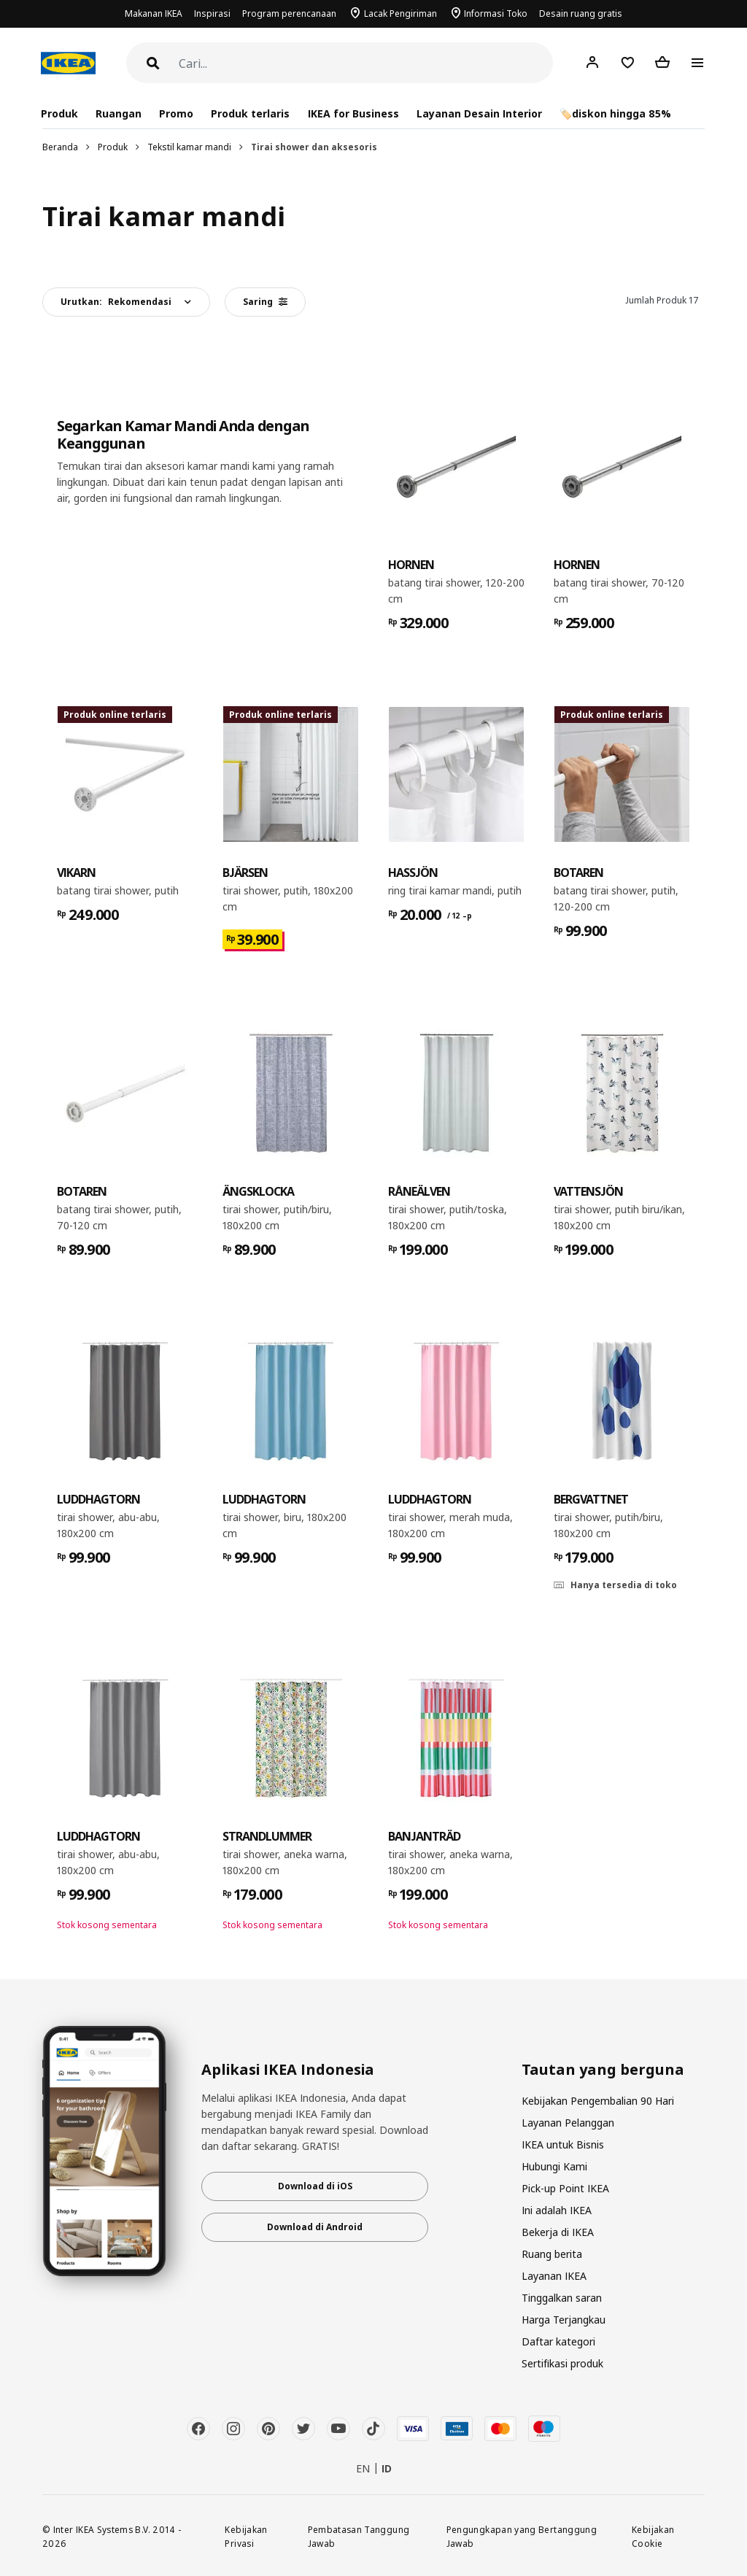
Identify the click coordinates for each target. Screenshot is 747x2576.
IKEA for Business (353, 113)
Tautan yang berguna (603, 2069)
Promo (176, 113)
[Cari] (366, 63)
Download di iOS (315, 2186)
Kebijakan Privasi (246, 2536)
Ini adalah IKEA (557, 2210)
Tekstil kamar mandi (189, 147)
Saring (265, 301)
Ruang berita (552, 2254)
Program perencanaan (289, 13)
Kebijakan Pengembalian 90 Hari (598, 2101)
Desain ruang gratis (580, 13)
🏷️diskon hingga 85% (615, 113)
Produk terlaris (250, 113)
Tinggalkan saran (562, 2298)
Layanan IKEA (554, 2276)
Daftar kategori (558, 2341)
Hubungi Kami (554, 2166)
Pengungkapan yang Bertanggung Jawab (521, 2536)
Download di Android (315, 2227)
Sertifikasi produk (562, 2363)
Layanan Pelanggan (568, 2123)
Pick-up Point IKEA (565, 2188)
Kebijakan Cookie (653, 2536)
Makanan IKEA (153, 13)
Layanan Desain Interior (479, 113)
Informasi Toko (495, 13)
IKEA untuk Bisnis (563, 2144)
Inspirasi (212, 13)
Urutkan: (116, 301)
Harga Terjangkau (563, 2319)
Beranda (60, 147)
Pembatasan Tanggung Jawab (359, 2536)
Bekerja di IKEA (558, 2232)
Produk (113, 147)
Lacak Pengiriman (400, 13)
